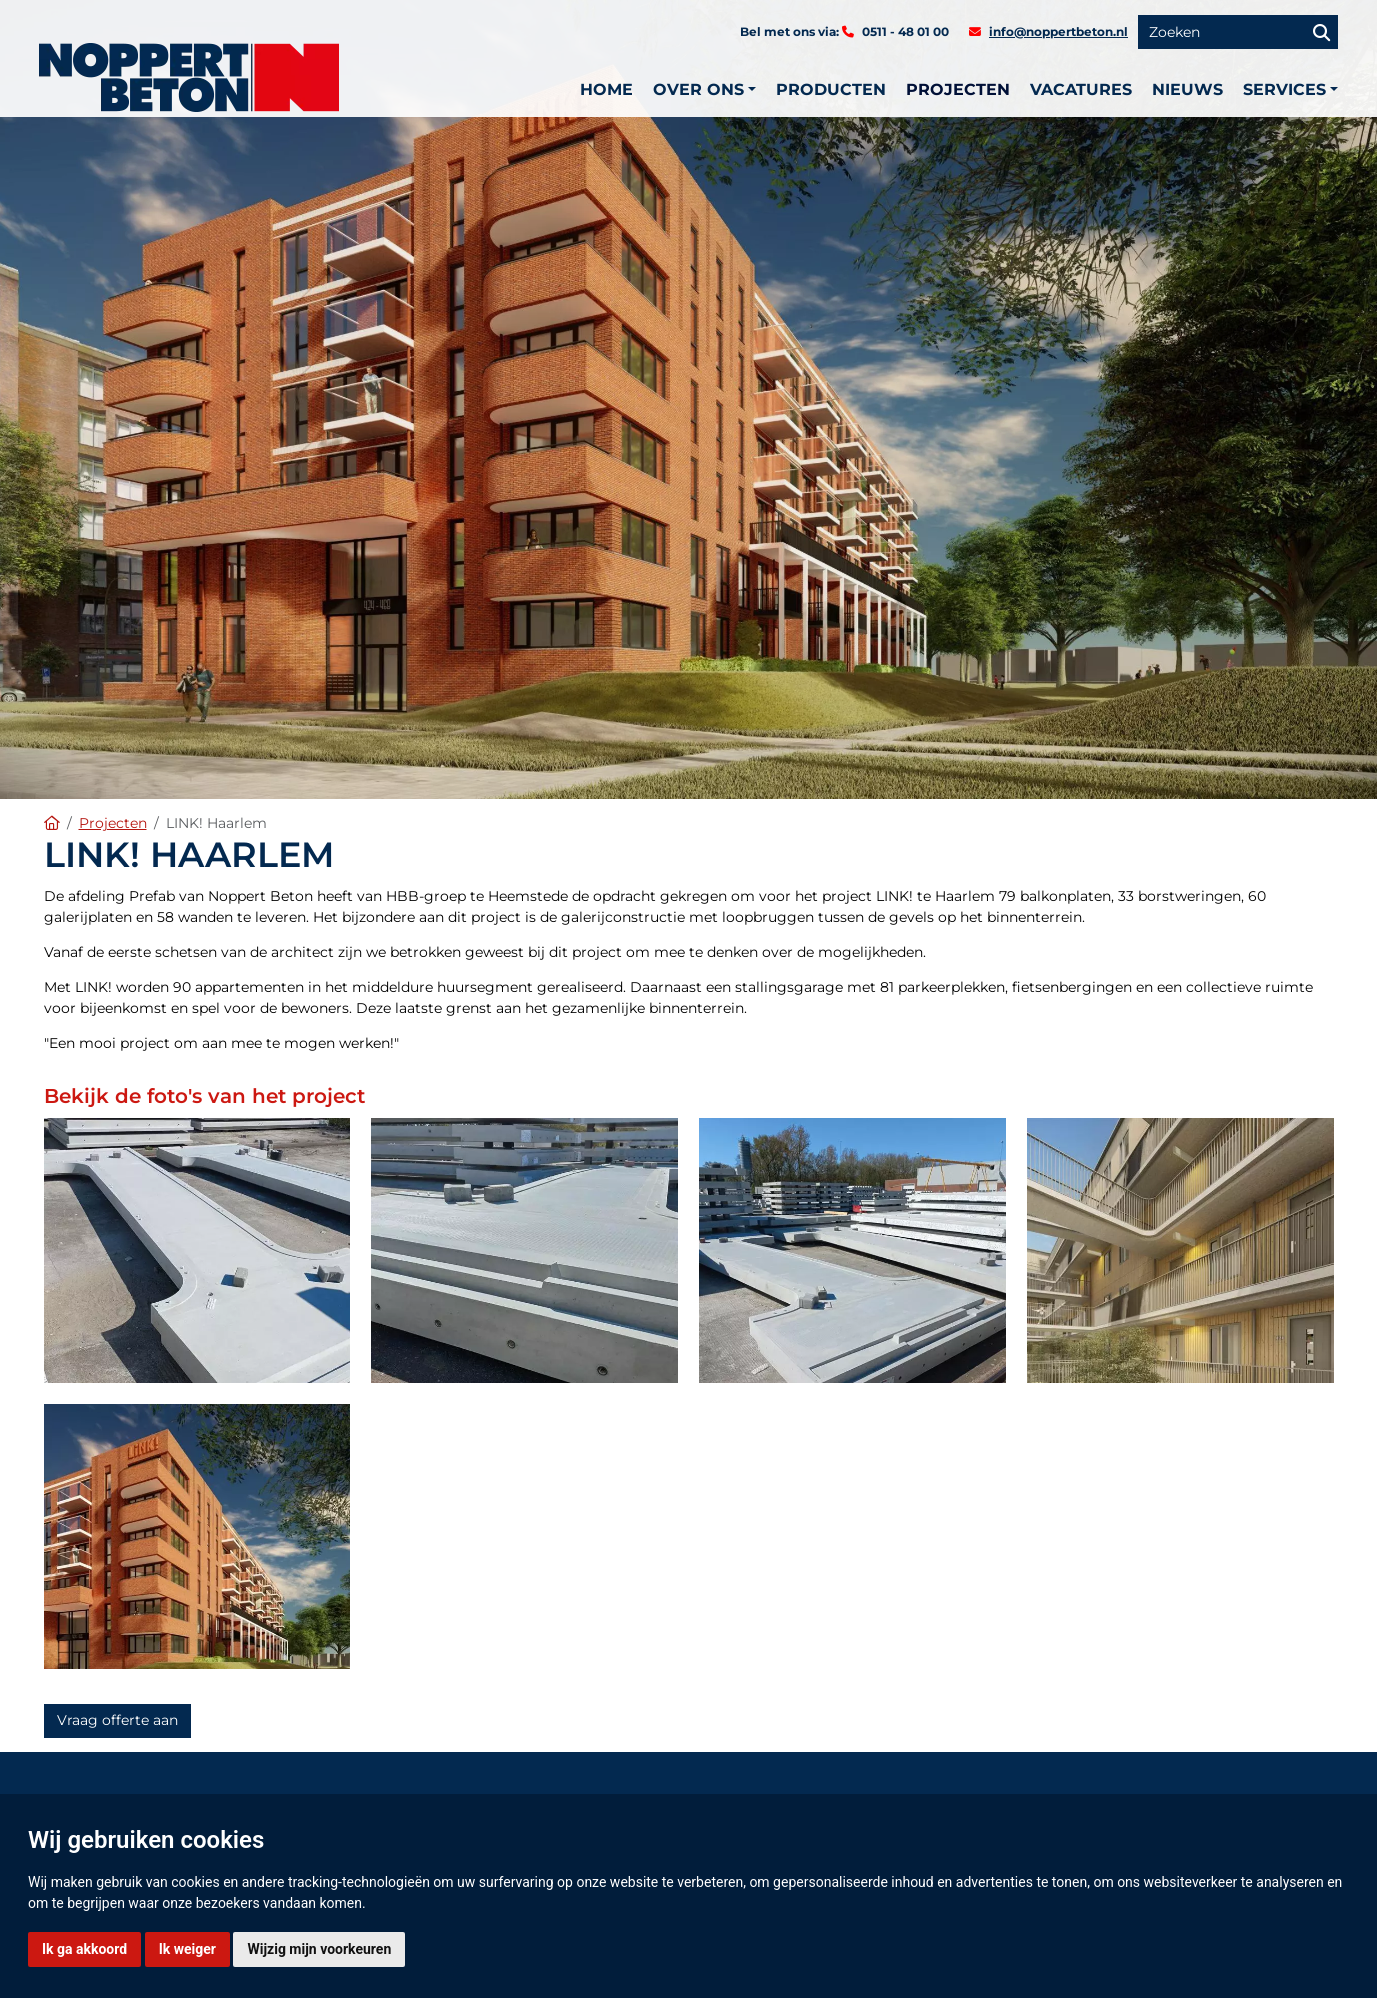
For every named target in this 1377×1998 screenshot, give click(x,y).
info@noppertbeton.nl (1058, 31)
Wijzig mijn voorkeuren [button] (319, 1949)
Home (606, 89)
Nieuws (1187, 89)
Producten (831, 89)
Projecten (958, 89)
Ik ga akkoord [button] (84, 1949)
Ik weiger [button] (187, 1949)
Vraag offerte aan (117, 1720)
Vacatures (1081, 89)
